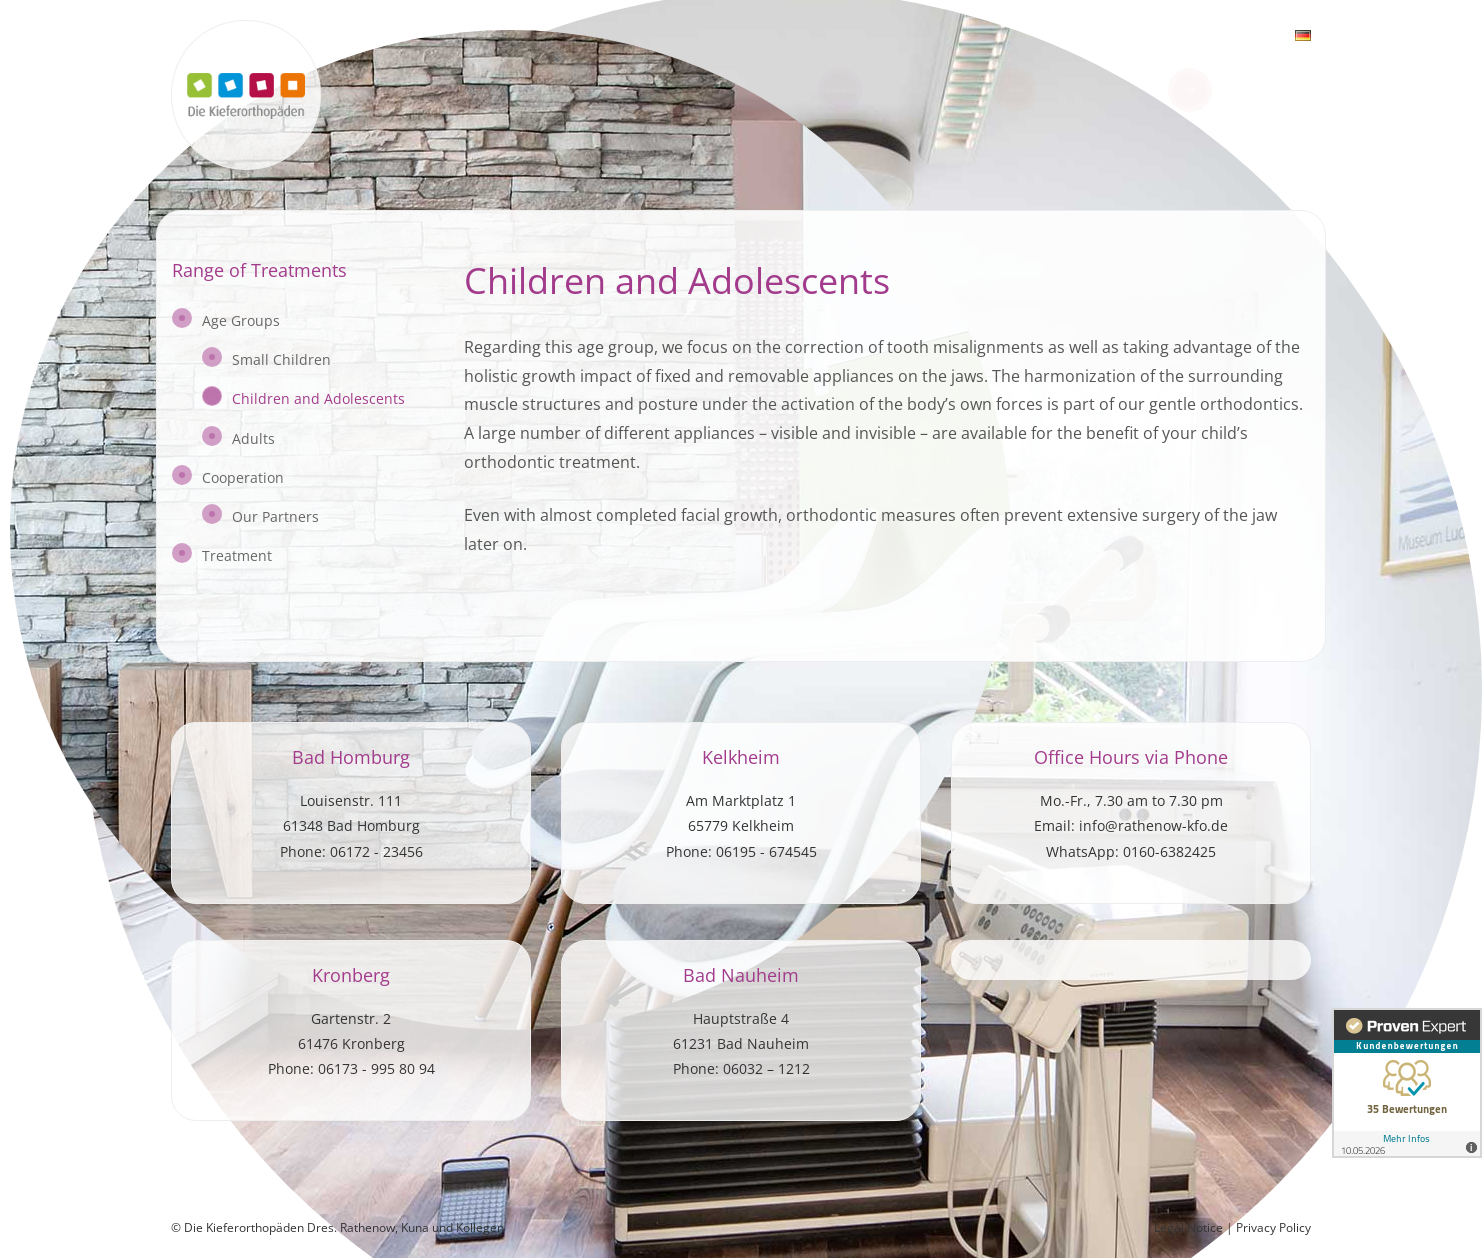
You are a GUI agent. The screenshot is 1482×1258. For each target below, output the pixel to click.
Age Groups (241, 320)
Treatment (237, 555)
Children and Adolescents (318, 398)
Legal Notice (1190, 1227)
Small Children (281, 359)
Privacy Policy (1273, 1227)
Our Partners (275, 516)
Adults (253, 437)
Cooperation (243, 477)
